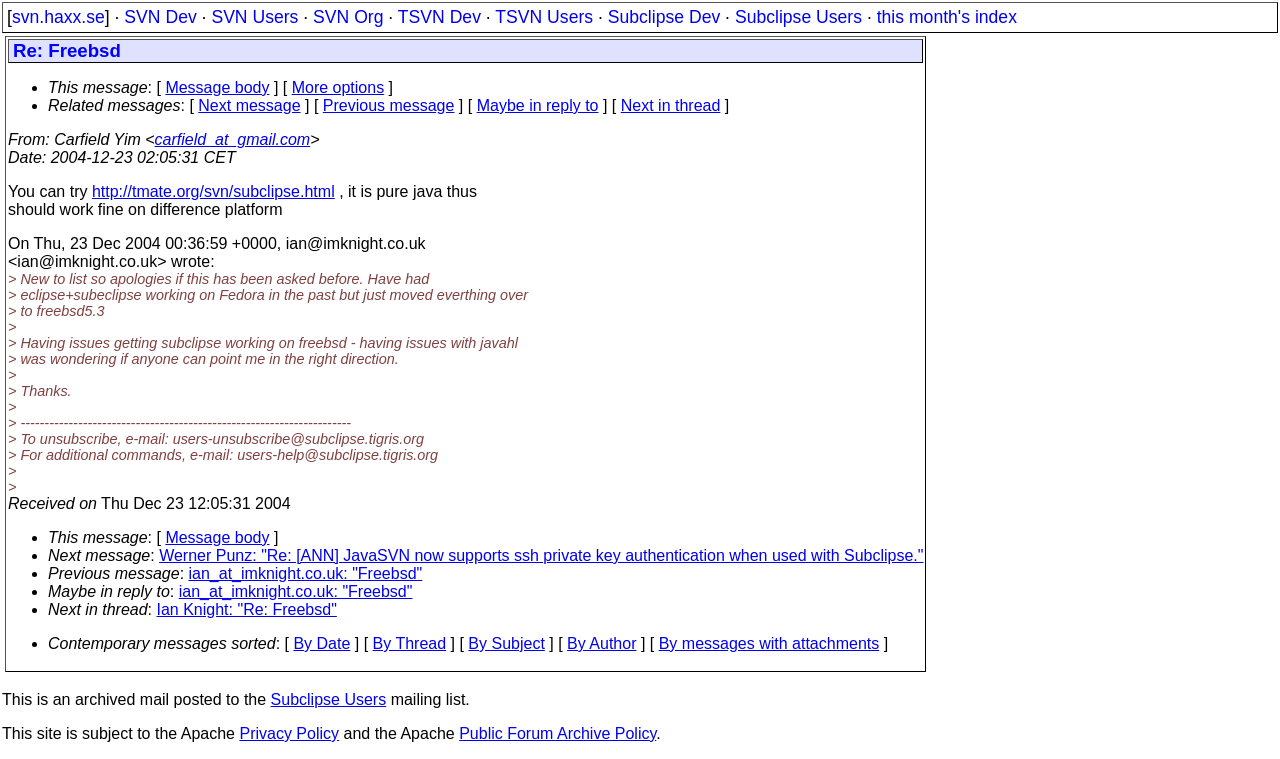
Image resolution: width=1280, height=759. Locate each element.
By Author (601, 643)
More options (338, 87)
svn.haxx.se (58, 17)
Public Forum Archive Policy (557, 733)
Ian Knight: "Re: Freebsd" (247, 609)
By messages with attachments (769, 643)
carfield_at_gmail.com (233, 139)
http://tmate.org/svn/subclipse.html (213, 191)
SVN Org (348, 17)
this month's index (947, 17)
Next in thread (671, 105)
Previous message (389, 105)
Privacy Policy (289, 733)
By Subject (506, 643)
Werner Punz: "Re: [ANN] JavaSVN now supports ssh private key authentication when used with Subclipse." (541, 555)
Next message (249, 105)
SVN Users (254, 17)
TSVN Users (544, 17)
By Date (321, 643)
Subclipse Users (798, 17)
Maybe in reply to (538, 105)
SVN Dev (160, 17)
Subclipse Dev (664, 17)
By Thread (410, 643)
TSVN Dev (439, 17)
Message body (217, 87)
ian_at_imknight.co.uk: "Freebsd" (306, 573)
